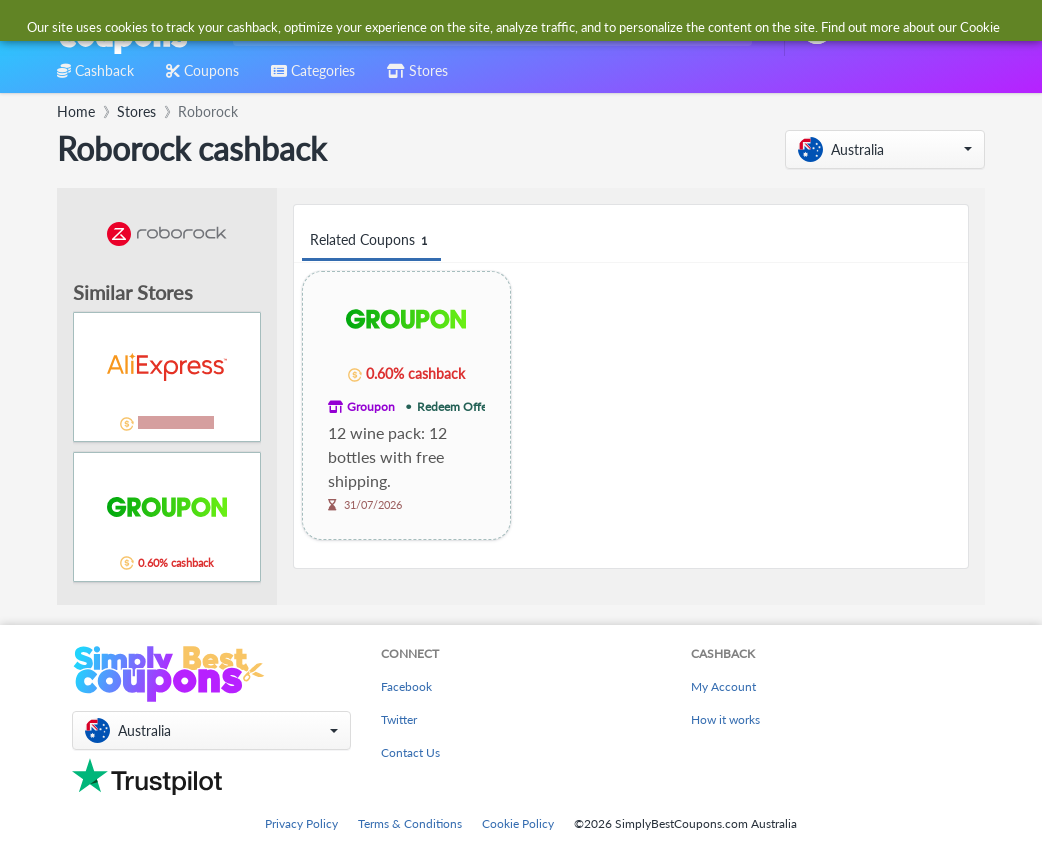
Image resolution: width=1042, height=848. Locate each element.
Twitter (399, 719)
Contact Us (410, 752)
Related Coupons (371, 240)
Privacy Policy (301, 823)
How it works (725, 719)
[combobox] (488, 28)
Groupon (371, 406)
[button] (885, 149)
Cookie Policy (518, 823)
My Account (723, 686)
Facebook (406, 686)
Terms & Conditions (410, 823)
